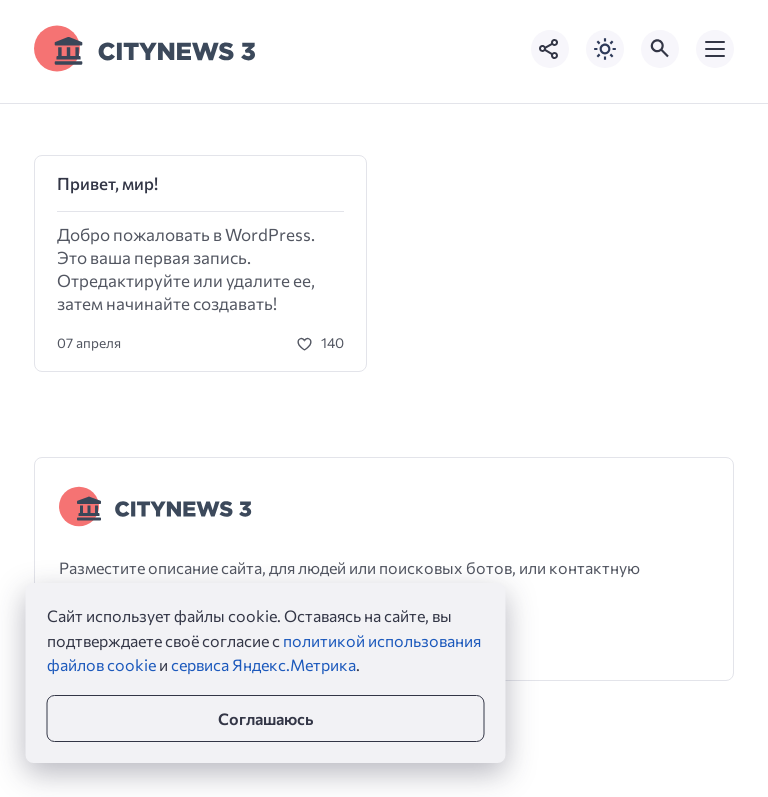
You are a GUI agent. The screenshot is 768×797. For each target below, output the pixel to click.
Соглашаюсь (265, 718)
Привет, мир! (107, 183)
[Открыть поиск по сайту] (660, 49)
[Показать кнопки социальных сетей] (550, 49)
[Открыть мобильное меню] (715, 49)
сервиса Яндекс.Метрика (263, 664)
